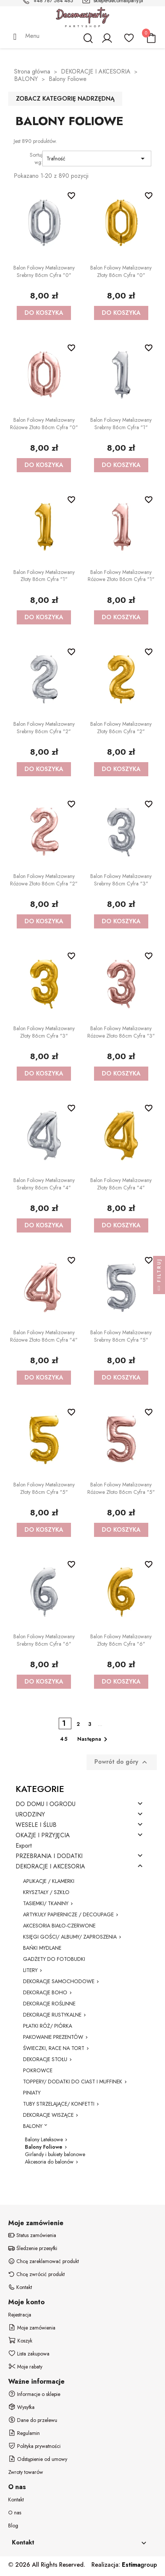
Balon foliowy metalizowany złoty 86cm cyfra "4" (121, 1183)
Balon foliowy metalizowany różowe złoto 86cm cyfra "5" (121, 1488)
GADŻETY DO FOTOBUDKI (54, 1959)
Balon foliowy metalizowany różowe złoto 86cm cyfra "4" (44, 1336)
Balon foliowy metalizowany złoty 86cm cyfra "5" (44, 1488)
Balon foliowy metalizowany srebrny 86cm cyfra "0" (44, 271)
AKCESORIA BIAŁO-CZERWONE (59, 1925)
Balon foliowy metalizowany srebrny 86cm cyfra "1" (121, 423)
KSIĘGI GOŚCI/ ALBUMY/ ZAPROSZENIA (70, 1936)
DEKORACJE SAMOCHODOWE (58, 1981)
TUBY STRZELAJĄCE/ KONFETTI (58, 2104)
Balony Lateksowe (44, 2139)
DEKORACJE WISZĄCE (48, 2115)
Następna (93, 1739)
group (139, 2564)
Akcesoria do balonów (49, 2161)
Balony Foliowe (43, 2147)
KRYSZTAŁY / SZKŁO (46, 1892)
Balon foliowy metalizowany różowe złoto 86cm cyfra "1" (121, 575)
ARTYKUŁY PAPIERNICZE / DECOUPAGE (68, 1914)
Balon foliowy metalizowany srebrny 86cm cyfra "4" (44, 1183)
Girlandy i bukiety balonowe (55, 2154)
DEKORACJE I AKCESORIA (50, 1867)
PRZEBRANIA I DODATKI (49, 1856)
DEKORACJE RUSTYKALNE (52, 2014)
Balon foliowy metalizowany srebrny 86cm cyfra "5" (121, 1336)
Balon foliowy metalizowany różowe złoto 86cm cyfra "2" (44, 879)
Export (24, 1846)
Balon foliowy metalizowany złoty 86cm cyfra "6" (121, 1640)
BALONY (32, 2126)
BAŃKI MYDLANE (42, 1948)
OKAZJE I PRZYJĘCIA (43, 1835)
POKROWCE (37, 2070)
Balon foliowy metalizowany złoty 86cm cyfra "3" (44, 1032)
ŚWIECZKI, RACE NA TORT (53, 2048)
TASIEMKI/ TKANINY (45, 1903)
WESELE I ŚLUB (36, 1825)
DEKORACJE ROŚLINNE (49, 2003)
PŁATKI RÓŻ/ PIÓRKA (47, 2026)
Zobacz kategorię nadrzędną (65, 98)
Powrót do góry (121, 1761)
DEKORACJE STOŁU (45, 2059)
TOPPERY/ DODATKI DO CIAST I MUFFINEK (72, 2081)
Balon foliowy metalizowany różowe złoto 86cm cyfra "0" (44, 423)
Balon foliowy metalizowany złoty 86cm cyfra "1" (44, 575)
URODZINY (30, 1815)
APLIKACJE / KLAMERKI (48, 1881)
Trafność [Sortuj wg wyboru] (96, 158)
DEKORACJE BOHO (45, 1992)
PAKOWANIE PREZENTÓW (53, 2037)
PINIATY (32, 2092)
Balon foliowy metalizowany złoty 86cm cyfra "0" (121, 271)
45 (64, 1739)
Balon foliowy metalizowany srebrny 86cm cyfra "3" (121, 879)
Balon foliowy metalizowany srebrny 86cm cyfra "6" (44, 1640)
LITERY (30, 1970)
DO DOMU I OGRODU (45, 1804)
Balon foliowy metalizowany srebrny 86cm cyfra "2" (44, 727)
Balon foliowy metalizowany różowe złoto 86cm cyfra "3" (121, 1032)
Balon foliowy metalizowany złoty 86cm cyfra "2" (121, 727)
